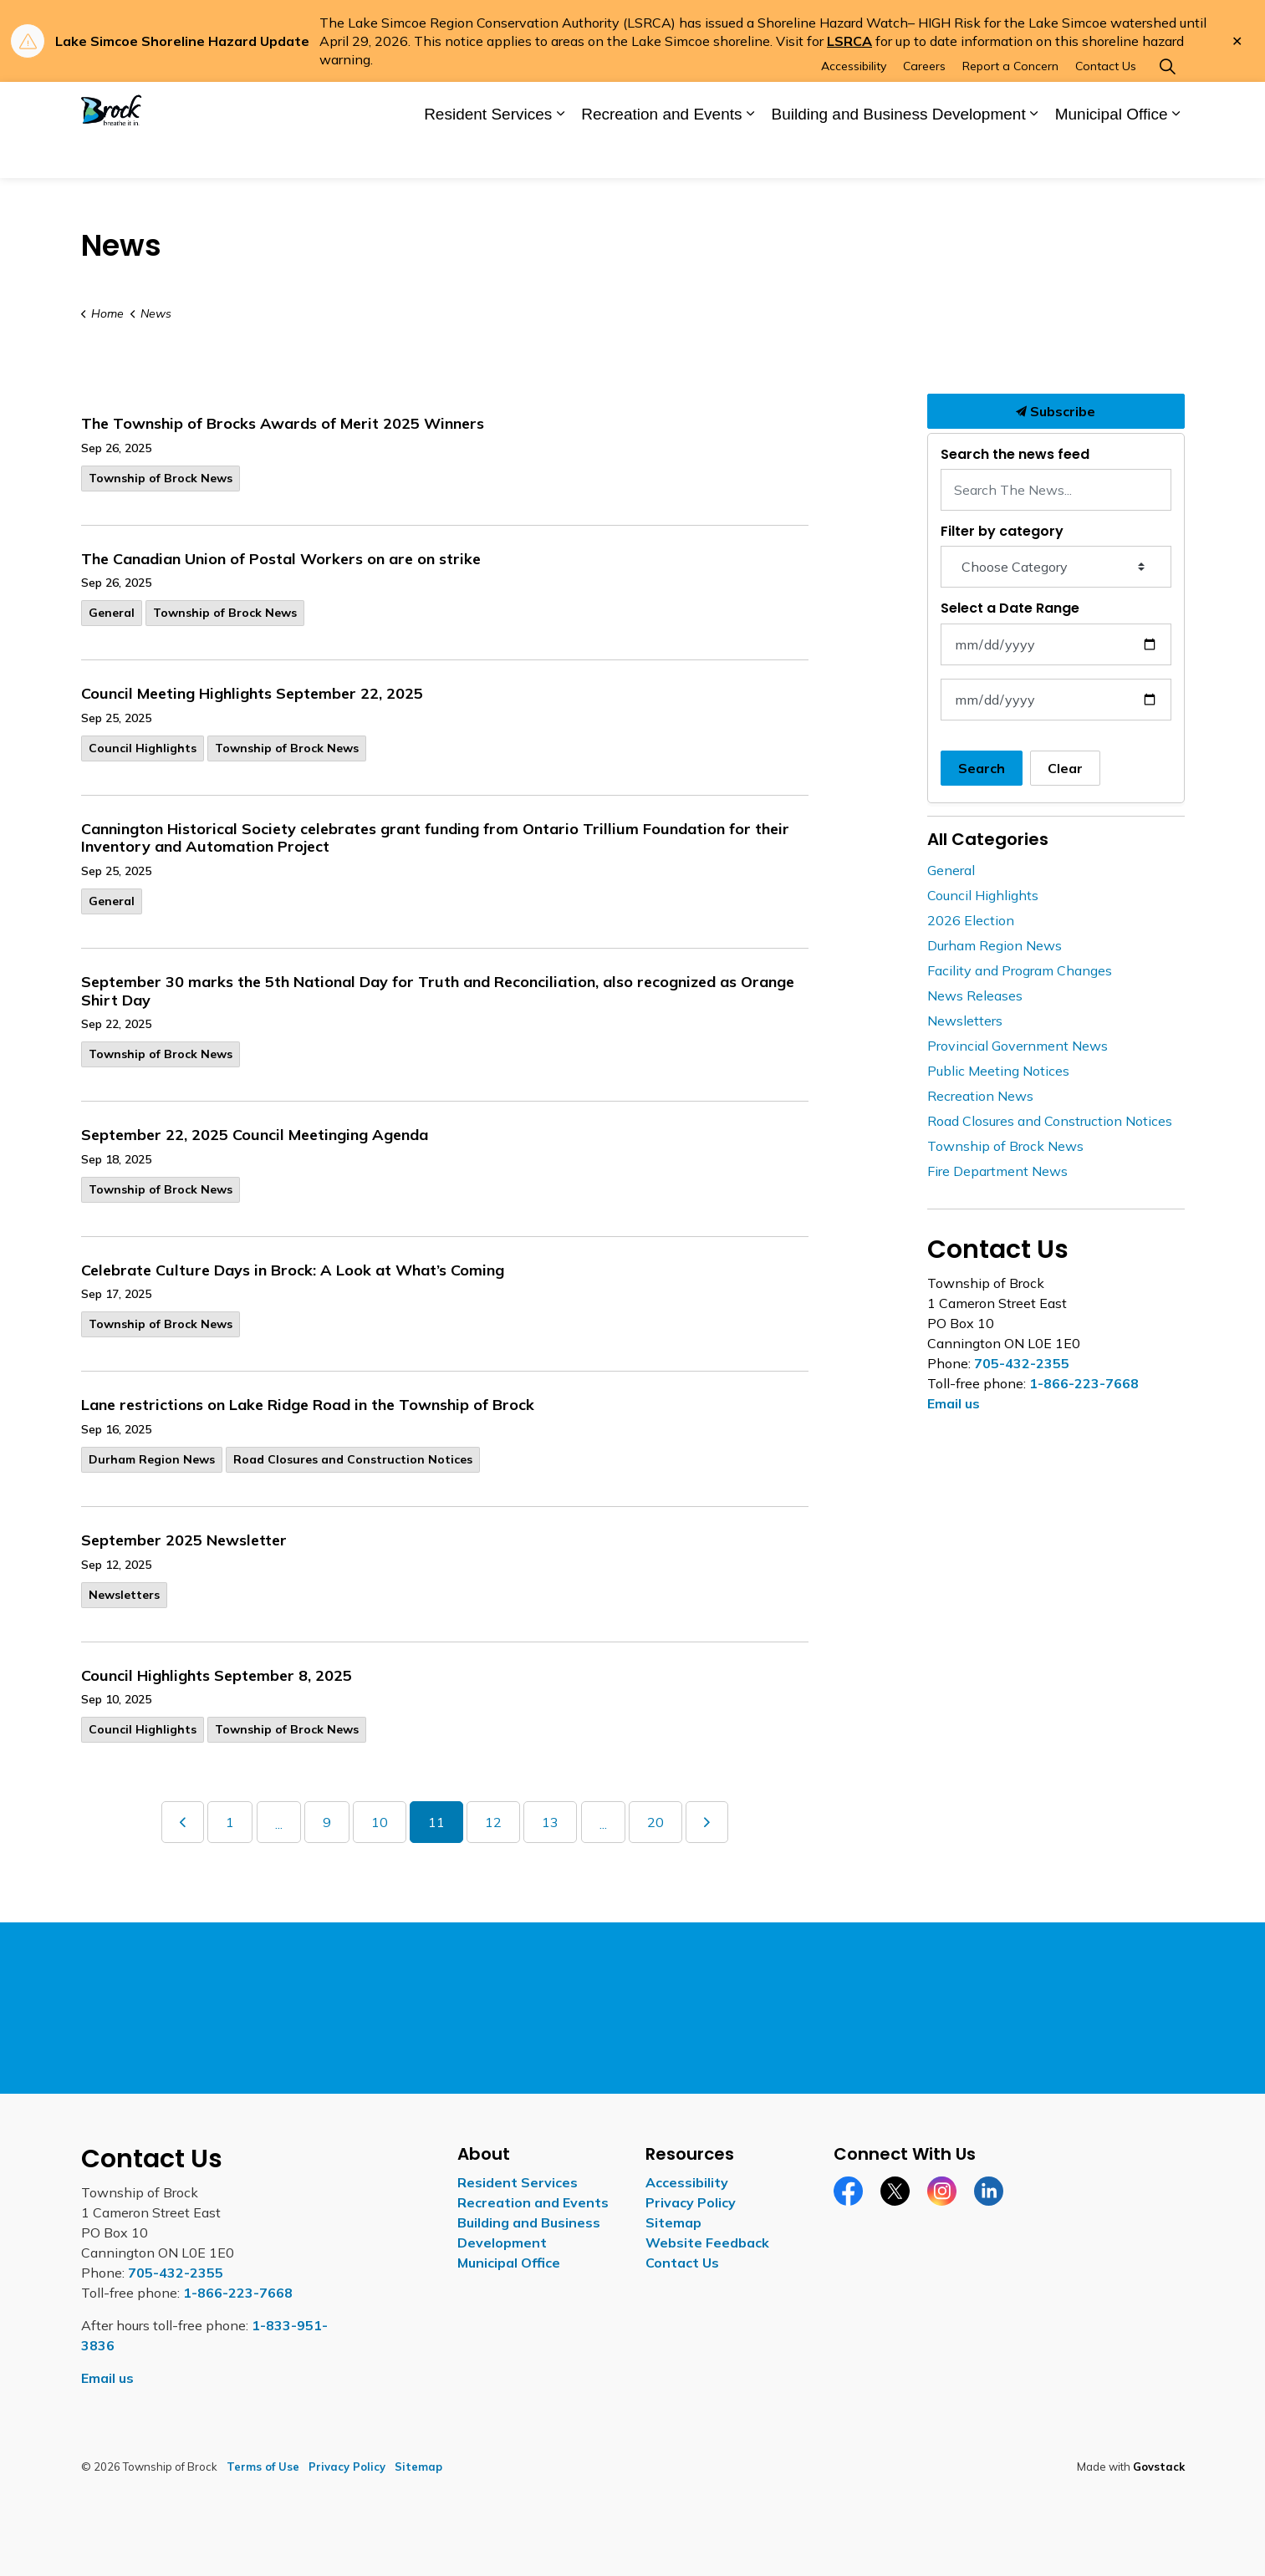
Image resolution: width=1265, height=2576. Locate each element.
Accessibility (853, 105)
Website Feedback (707, 2242)
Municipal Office (1111, 153)
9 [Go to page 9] (327, 1822)
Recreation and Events (661, 153)
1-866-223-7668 (1084, 1383)
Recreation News (980, 1095)
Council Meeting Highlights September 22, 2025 (252, 694)
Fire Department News (997, 1171)
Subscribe (1056, 411)
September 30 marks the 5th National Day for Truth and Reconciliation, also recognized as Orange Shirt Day (437, 991)
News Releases (975, 995)
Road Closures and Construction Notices (352, 1459)
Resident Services (488, 153)
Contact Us (1105, 105)
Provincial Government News (1017, 1045)
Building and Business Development (898, 153)
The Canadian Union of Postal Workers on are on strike (281, 559)
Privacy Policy (690, 2202)
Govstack (1159, 2466)
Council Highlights (142, 748)
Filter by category (1002, 531)
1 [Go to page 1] (230, 1822)
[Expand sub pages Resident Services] (560, 154)
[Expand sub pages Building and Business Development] (1034, 154)
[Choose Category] (1056, 567)
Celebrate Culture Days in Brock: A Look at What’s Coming (292, 1270)
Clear (1065, 768)
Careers (924, 105)
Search (981, 768)
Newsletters (124, 1594)
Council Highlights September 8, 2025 (216, 1676)
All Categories (987, 839)
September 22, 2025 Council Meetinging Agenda (254, 1135)
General (112, 612)
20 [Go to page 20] (655, 1822)
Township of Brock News (160, 478)
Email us (953, 1403)
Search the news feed (1015, 454)
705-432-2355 (1021, 1363)
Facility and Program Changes (1019, 970)
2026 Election (970, 920)
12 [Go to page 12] (493, 1822)
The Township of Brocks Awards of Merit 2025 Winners (282, 424)
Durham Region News (152, 1459)
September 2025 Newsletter (184, 1540)
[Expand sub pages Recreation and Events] (750, 154)
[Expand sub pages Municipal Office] (1176, 154)
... (279, 1823)
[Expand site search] (1168, 106)
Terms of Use (263, 2466)
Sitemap (673, 2222)
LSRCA (849, 41)
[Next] (707, 1822)
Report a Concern (1010, 105)
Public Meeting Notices (998, 1070)
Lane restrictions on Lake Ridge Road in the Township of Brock (307, 1405)
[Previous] (182, 1822)
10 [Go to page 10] (379, 1822)
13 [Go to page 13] (550, 1822)
